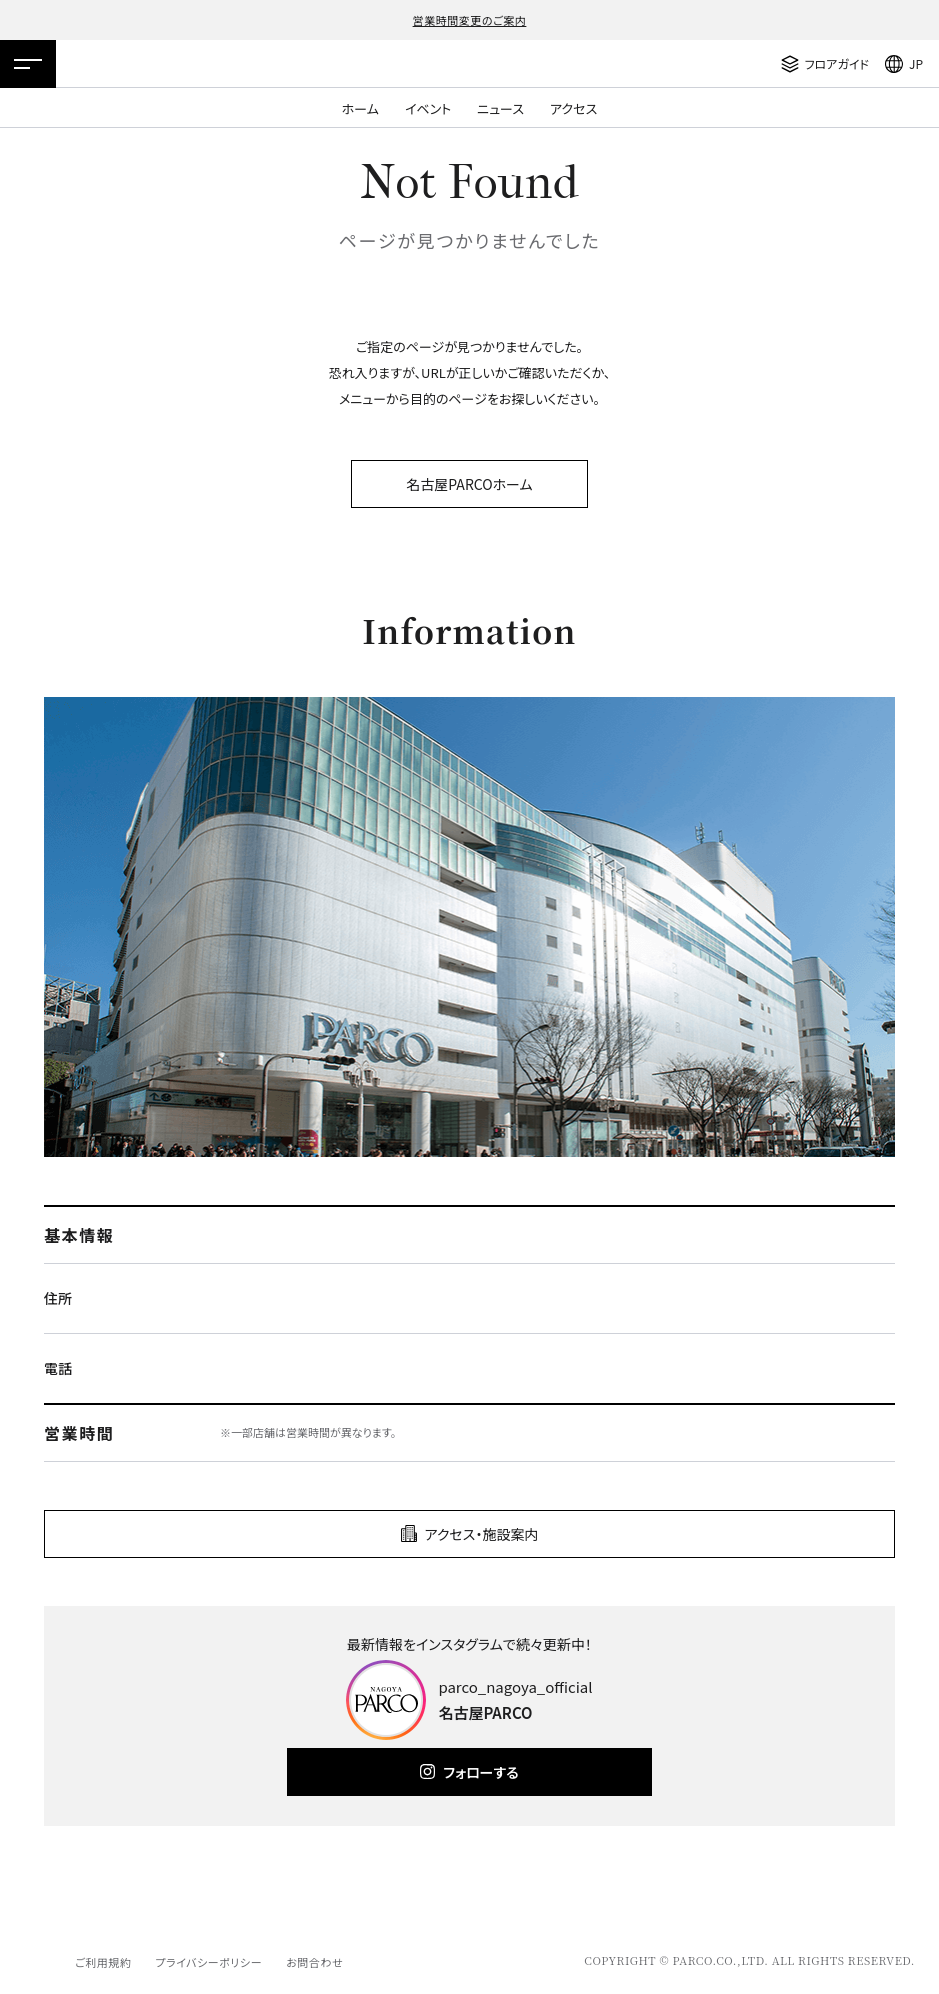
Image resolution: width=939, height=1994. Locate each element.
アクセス (573, 108)
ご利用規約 (103, 1962)
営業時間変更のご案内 (470, 20)
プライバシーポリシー (208, 1962)
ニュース (500, 108)
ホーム (360, 108)
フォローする (480, 1772)
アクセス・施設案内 (482, 1534)
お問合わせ (314, 1962)
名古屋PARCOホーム (469, 484)
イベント (428, 108)
